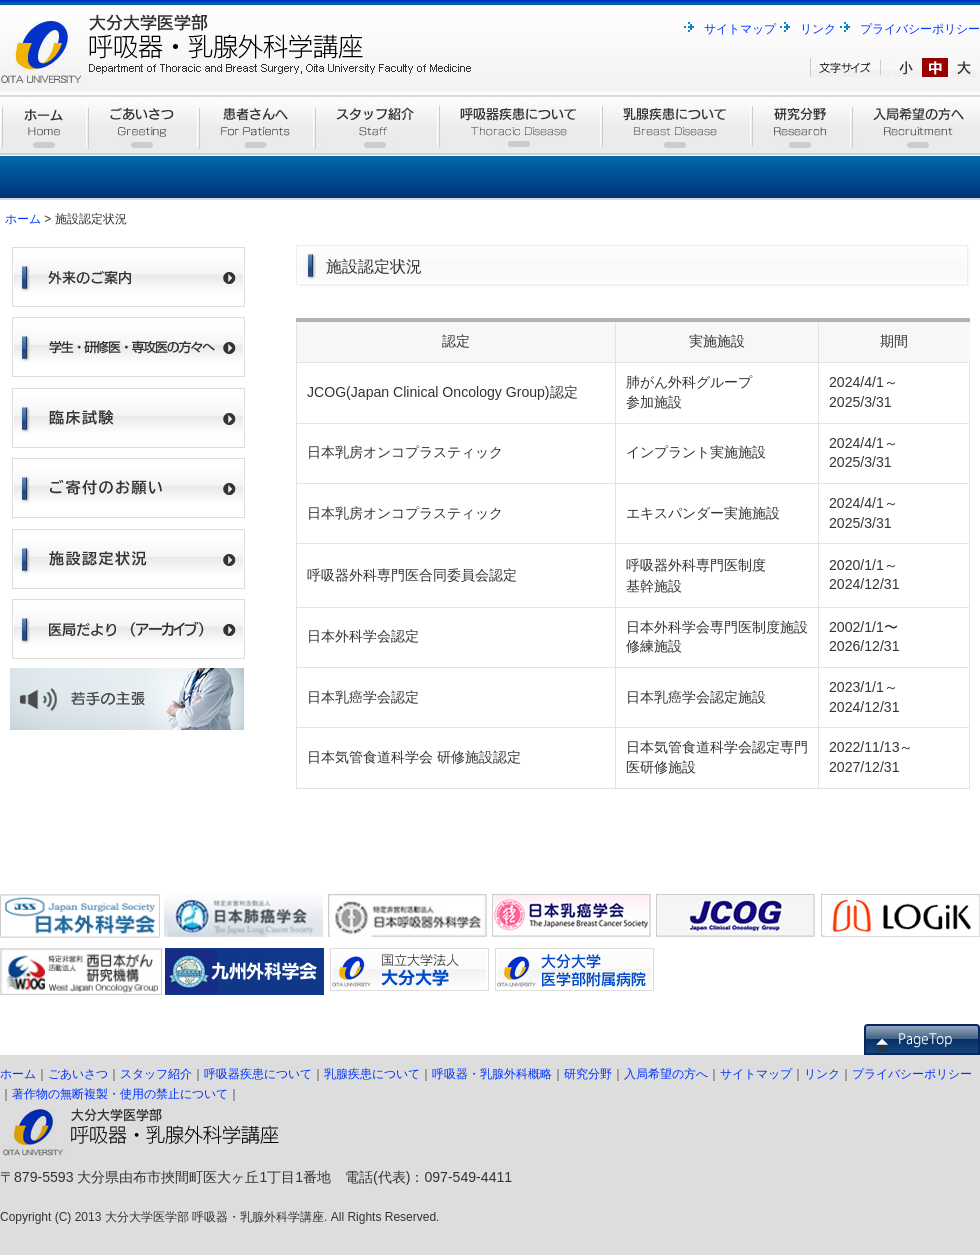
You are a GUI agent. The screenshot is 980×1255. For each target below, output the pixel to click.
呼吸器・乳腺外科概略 (492, 1074)
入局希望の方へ (666, 1074)
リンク (818, 29)
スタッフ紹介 (156, 1074)
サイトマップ (740, 29)
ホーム (23, 219)
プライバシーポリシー (920, 29)
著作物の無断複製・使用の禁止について (120, 1094)
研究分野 (588, 1074)
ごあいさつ (78, 1074)
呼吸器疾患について (258, 1074)
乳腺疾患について (372, 1074)
